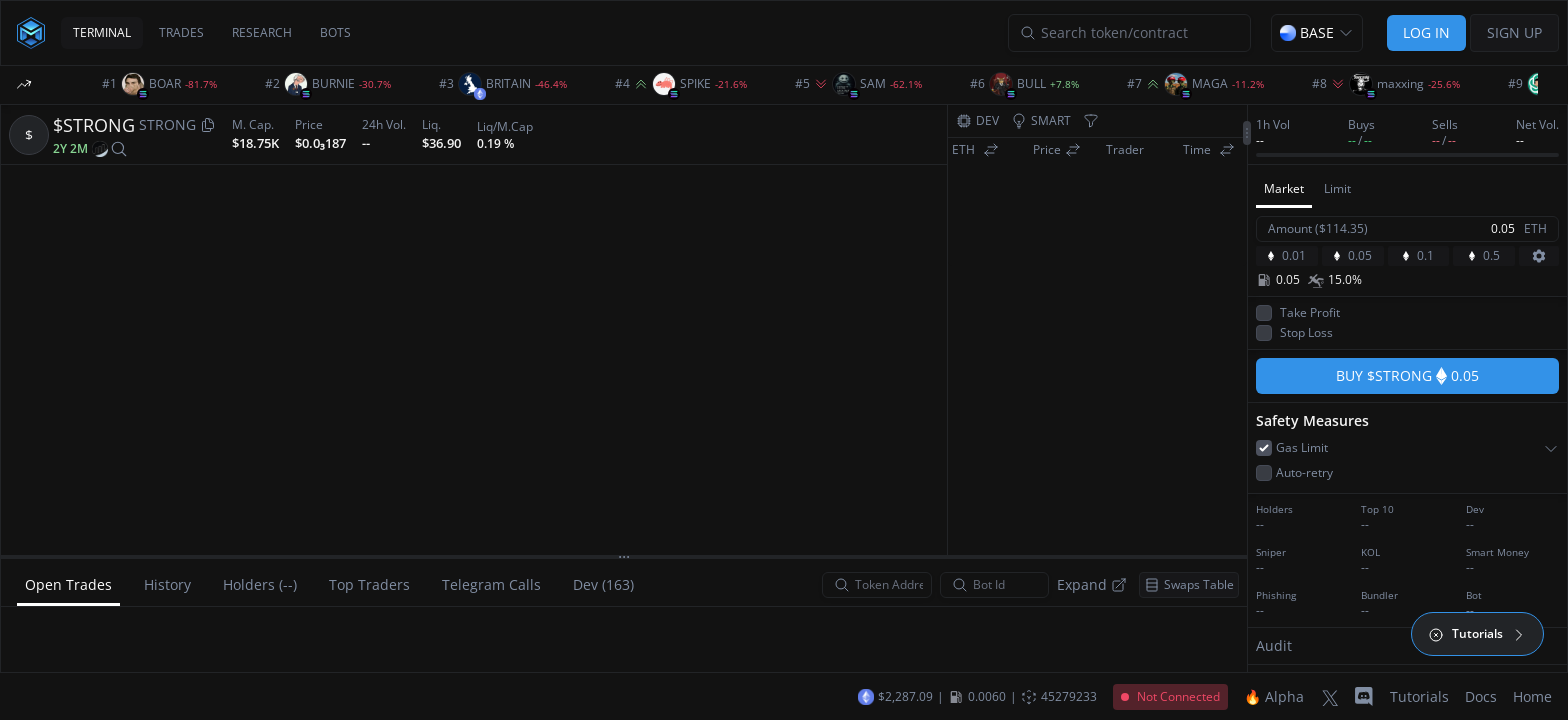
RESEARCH (262, 32)
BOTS (335, 32)
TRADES (181, 32)
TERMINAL (102, 32)
